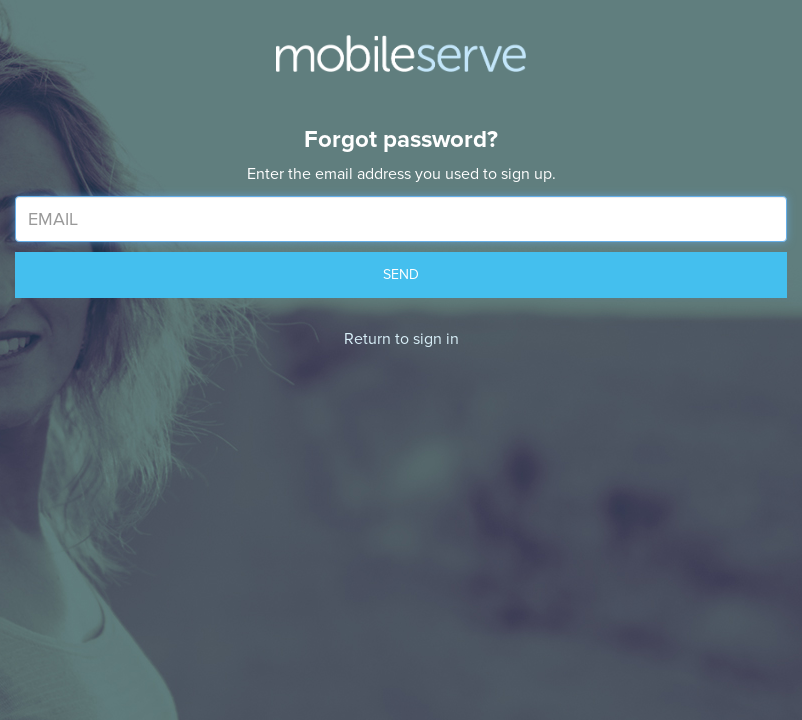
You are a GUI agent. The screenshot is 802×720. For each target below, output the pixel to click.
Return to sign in (401, 339)
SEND (401, 274)
